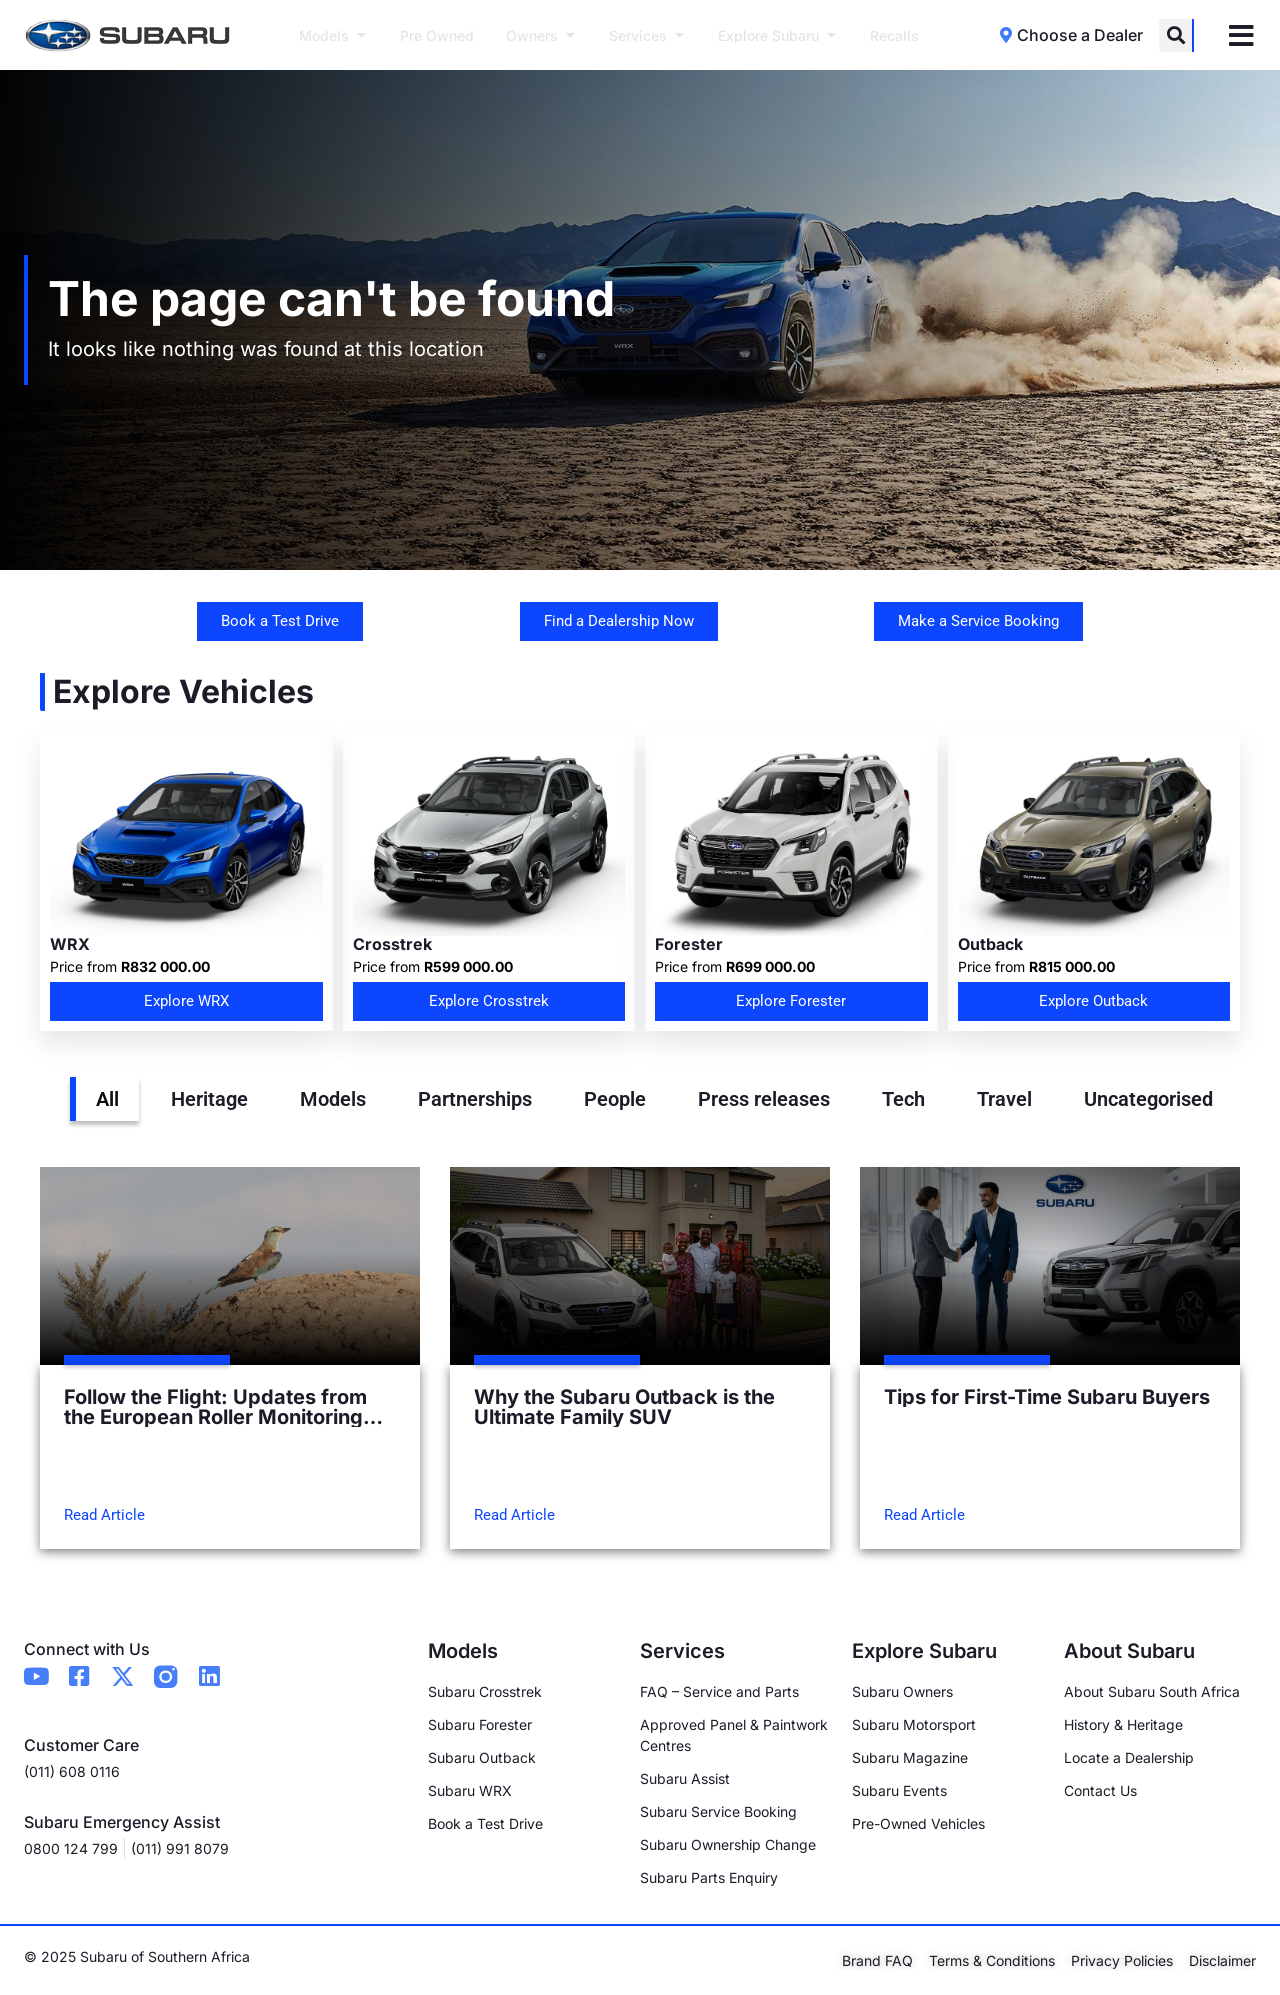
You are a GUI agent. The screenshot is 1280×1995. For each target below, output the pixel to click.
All (107, 1099)
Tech (903, 1099)
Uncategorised (1148, 1099)
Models (333, 1099)
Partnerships (475, 1099)
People (615, 1099)
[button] (1175, 35)
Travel (1004, 1099)
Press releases (764, 1099)
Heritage (209, 1099)
